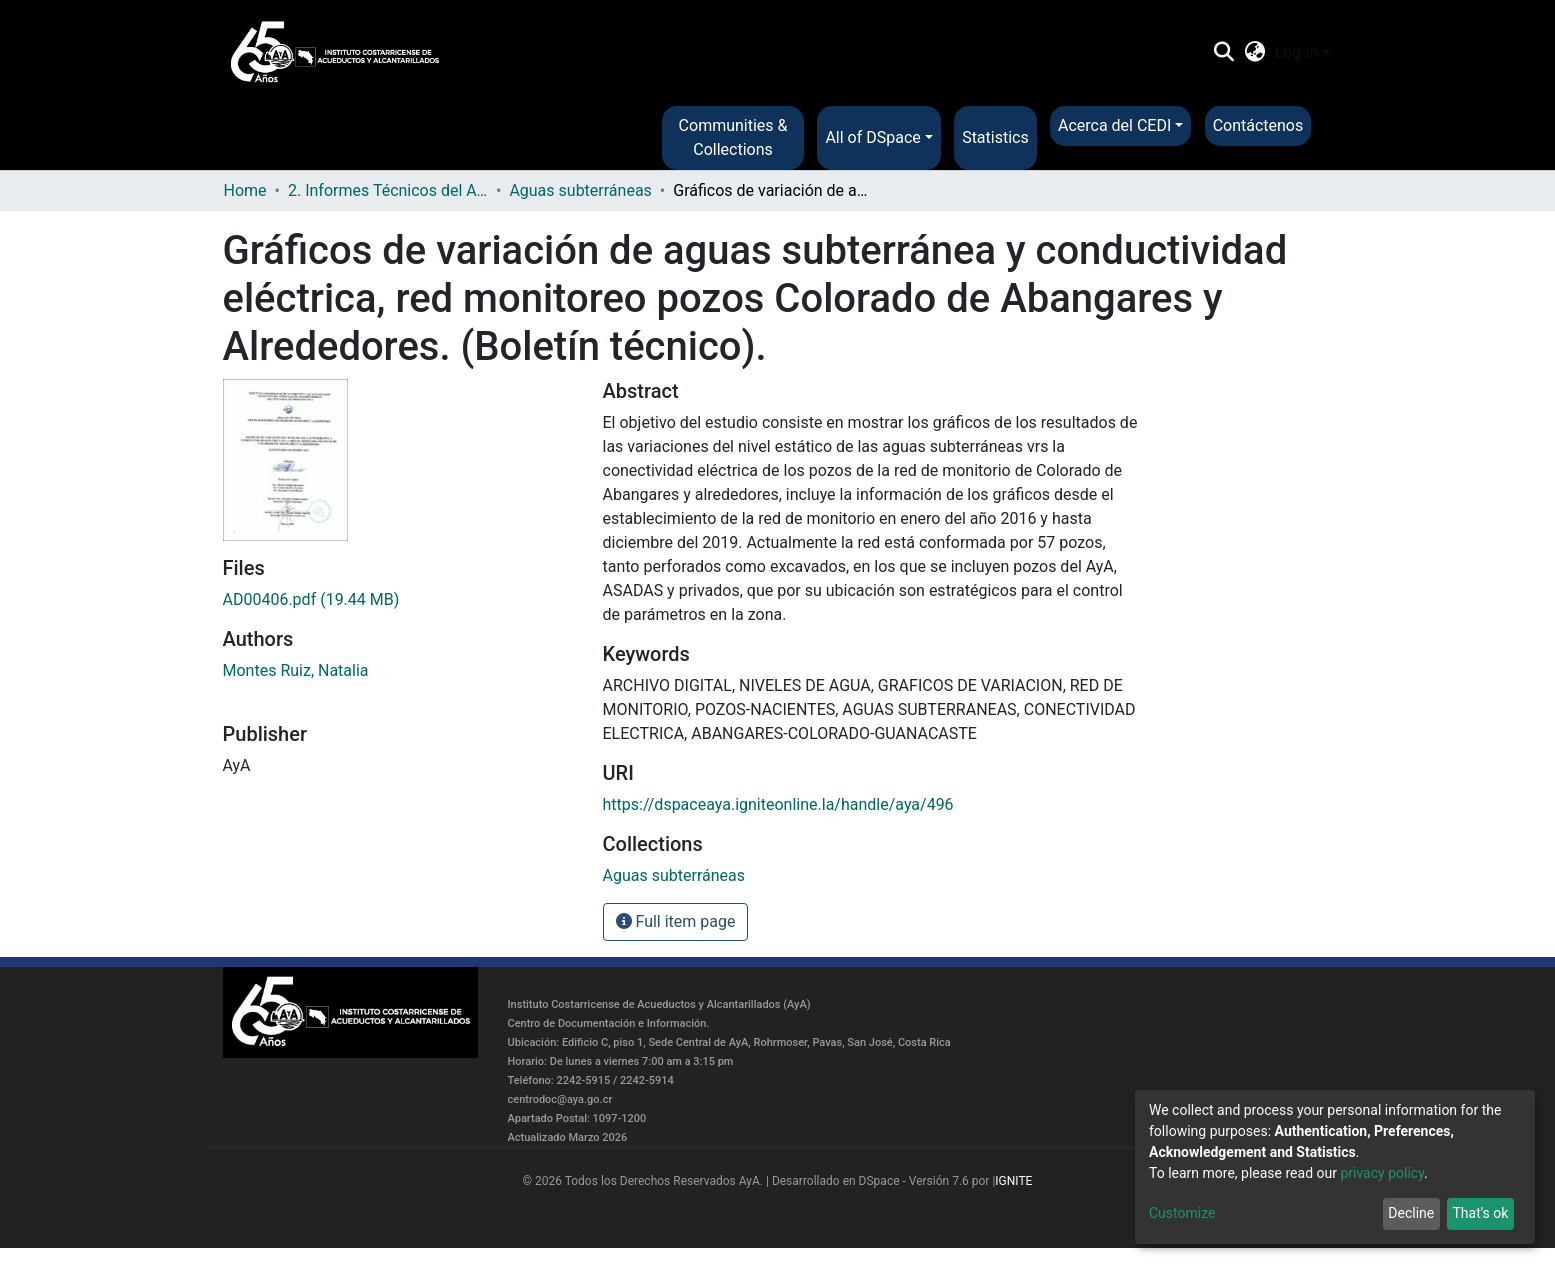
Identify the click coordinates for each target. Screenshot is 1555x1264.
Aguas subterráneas (580, 190)
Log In (1297, 52)
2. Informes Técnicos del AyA (388, 190)
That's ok (1480, 1213)
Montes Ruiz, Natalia (296, 670)
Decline (1411, 1213)
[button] (1254, 53)
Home (245, 190)
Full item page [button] (676, 921)
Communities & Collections (733, 137)
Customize (1182, 1213)
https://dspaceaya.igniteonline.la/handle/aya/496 (778, 804)
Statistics (995, 137)
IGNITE (1013, 1181)
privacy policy (1382, 1173)
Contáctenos (1258, 125)
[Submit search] (1224, 53)
